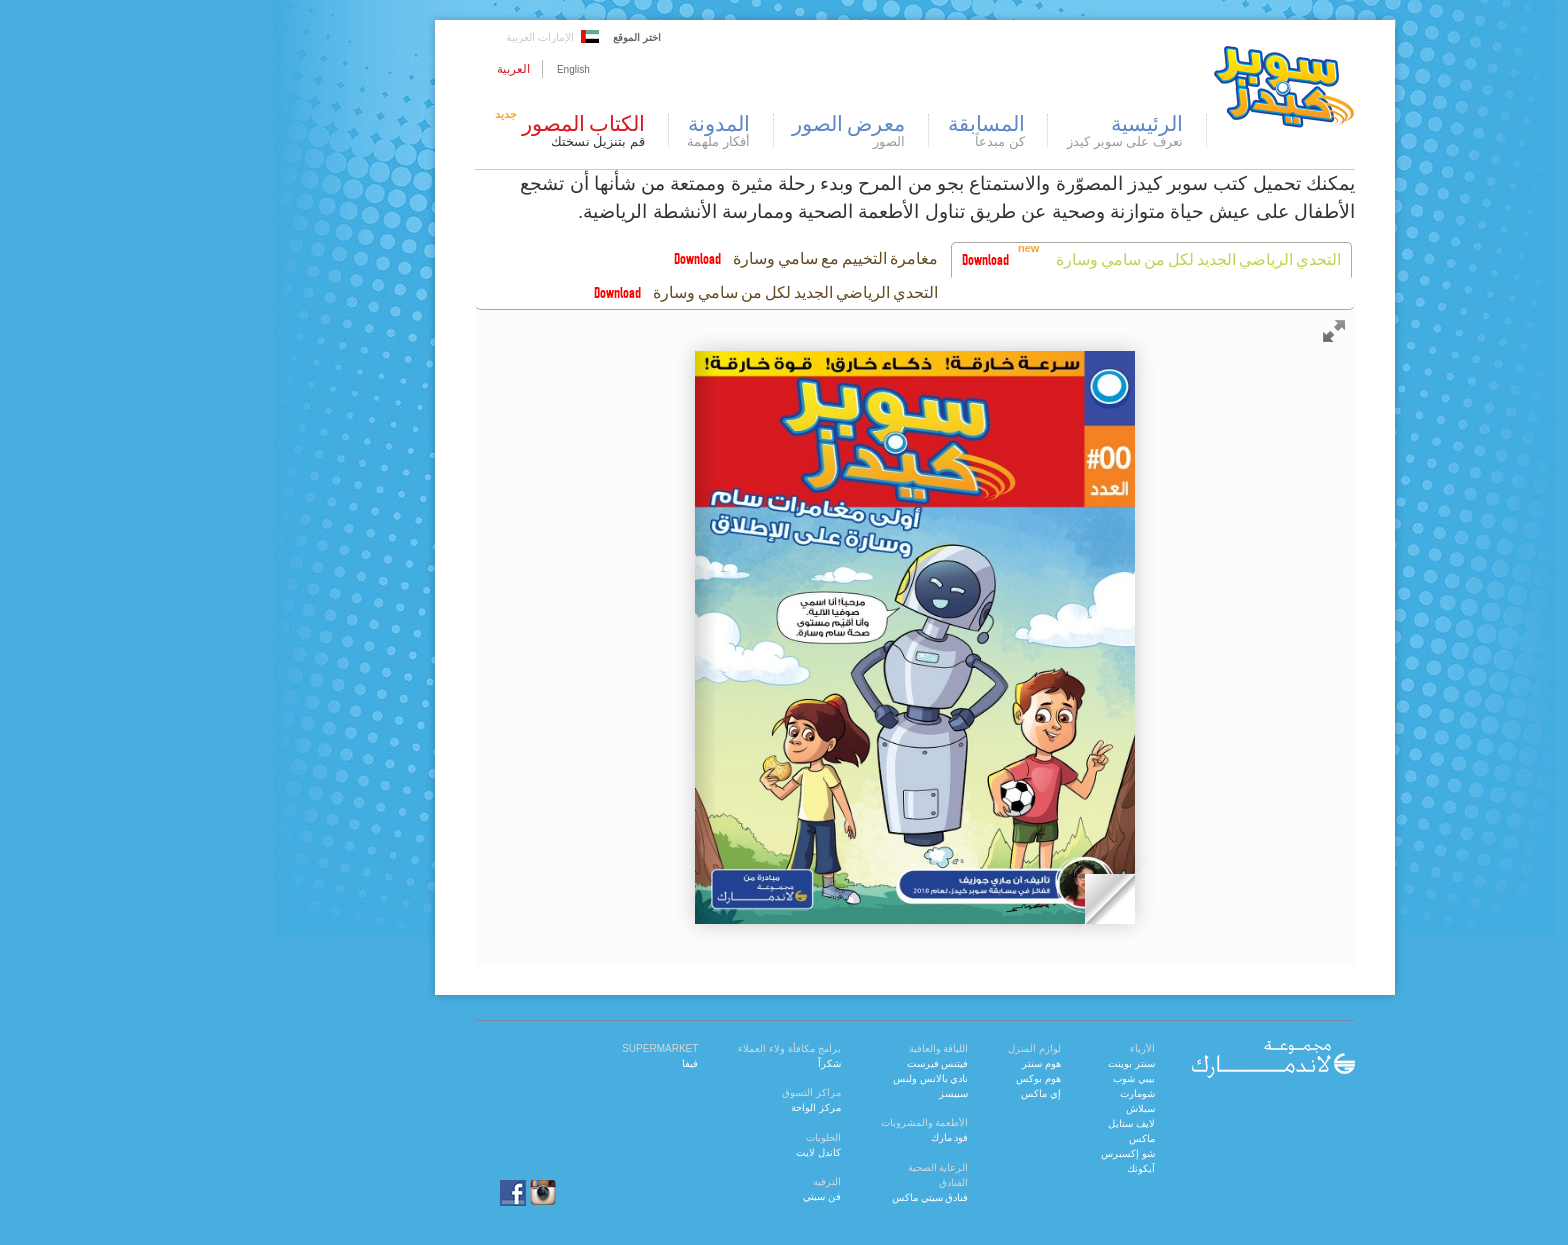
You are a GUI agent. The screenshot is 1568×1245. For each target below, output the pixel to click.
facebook (369, 1193)
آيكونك (1010, 1168)
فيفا (559, 1063)
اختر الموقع (506, 37)
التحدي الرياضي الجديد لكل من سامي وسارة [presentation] (1067, 259)
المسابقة (855, 131)
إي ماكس (910, 1093)
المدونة (587, 131)
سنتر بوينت (1000, 1063)
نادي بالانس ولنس (800, 1078)
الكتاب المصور (436, 131)
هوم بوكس (907, 1078)
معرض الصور (717, 131)
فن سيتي (691, 1196)
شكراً (698, 1063)
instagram (412, 1193)
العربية (382, 69)
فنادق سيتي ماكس (799, 1197)
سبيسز (822, 1093)
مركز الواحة (685, 1107)
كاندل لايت (687, 1152)
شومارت (1006, 1093)
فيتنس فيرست (807, 1063)
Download (854, 259)
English (442, 69)
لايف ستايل (1000, 1123)
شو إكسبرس (997, 1153)
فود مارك (819, 1137)
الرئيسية (994, 131)
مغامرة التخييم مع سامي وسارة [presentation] (704, 258)
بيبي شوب (1003, 1078)
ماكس (1011, 1138)
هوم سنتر (910, 1063)
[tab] (1020, 260)
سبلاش (1009, 1108)
